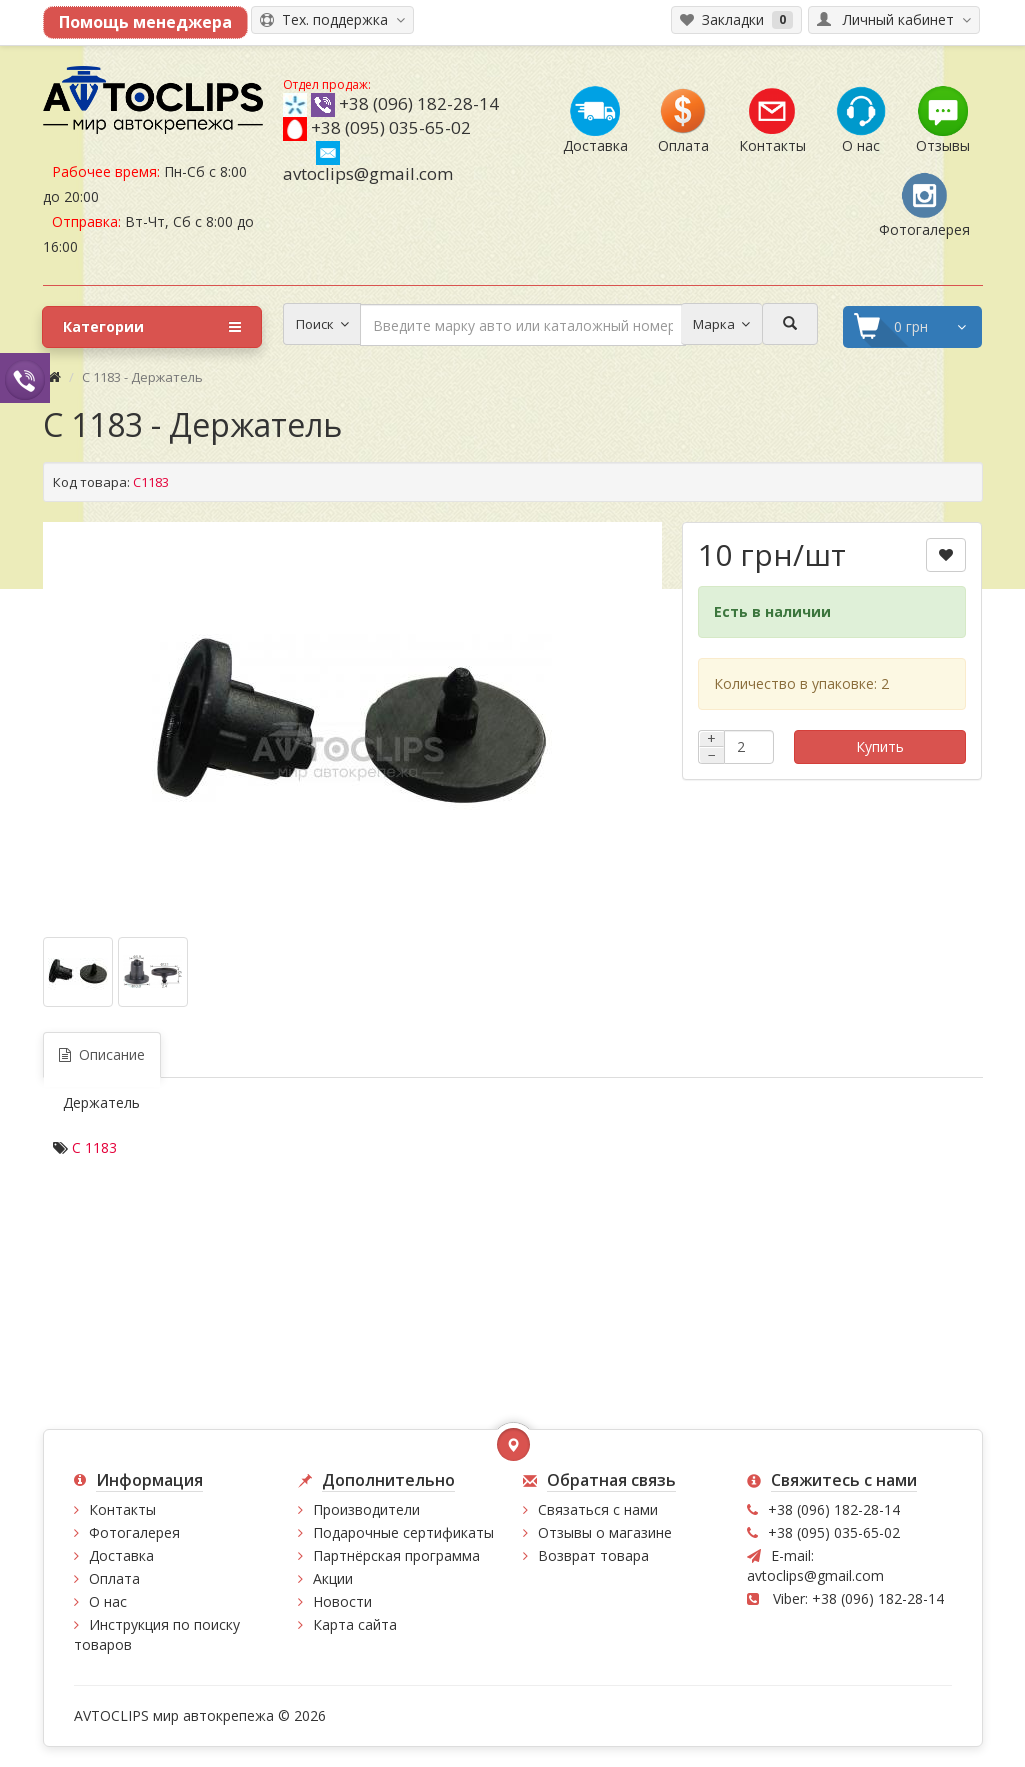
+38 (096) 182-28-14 (419, 103)
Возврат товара (593, 1555)
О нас (108, 1601)
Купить (880, 746)
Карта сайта (355, 1624)
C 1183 (94, 1147)
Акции (333, 1578)
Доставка (121, 1555)
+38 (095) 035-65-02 (391, 127)
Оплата (114, 1578)
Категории (152, 327)
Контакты (122, 1509)
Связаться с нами (598, 1509)
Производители (366, 1509)
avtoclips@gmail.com (368, 163)
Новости (342, 1601)
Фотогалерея (134, 1532)
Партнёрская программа (396, 1555)
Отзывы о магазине (605, 1532)
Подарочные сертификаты (403, 1532)
